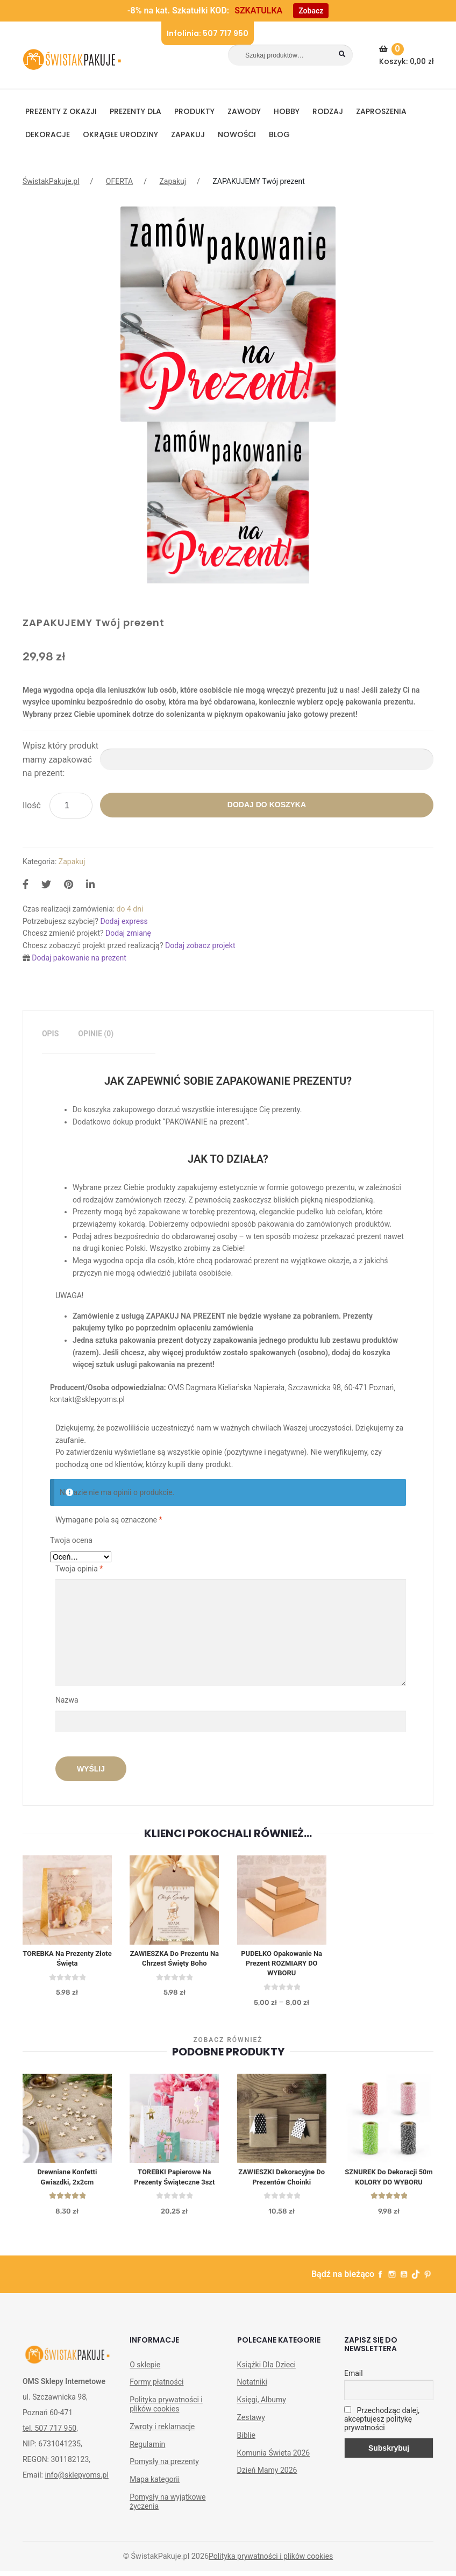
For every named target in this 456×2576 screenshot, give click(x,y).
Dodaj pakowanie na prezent (79, 957)
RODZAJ (327, 111)
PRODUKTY (194, 111)
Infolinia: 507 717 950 (207, 33)
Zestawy (251, 2436)
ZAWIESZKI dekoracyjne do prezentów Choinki (281, 2183)
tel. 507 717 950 (49, 2447)
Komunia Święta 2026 (273, 2471)
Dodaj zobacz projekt (200, 945)
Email (353, 2392)
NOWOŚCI (237, 134)
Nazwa (67, 1700)
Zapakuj (188, 134)
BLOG (279, 134)
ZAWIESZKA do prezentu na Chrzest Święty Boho (174, 1960)
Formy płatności (156, 2400)
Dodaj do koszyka (266, 804)
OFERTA (119, 181)
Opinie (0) (95, 1033)
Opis (50, 1033)
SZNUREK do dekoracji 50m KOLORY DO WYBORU (389, 2189)
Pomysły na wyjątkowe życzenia (167, 2520)
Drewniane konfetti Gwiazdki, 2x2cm (67, 2183)
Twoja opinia (79, 1568)
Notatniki (252, 2400)
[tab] (50, 1034)
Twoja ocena (71, 1540)
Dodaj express (123, 921)
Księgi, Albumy (261, 2418)
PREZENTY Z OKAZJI (61, 111)
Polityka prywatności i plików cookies (166, 2423)
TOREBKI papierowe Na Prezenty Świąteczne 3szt (174, 2183)
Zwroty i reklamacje (162, 2445)
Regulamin (147, 2462)
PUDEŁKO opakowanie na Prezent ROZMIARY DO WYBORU (281, 1966)
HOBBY (287, 111)
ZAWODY (244, 111)
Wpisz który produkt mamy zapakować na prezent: (60, 760)
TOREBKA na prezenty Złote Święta (67, 1960)
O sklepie (145, 2383)
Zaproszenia (381, 111)
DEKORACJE (47, 134)
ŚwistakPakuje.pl (51, 181)
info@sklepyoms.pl (76, 2493)
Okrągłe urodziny (120, 134)
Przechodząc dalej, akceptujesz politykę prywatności (381, 2437)
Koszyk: (408, 55)
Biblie (246, 2454)
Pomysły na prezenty (164, 2480)
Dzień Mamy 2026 (267, 2489)
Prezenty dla (135, 111)
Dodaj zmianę (128, 933)
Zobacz (310, 10)
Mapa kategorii (155, 2498)
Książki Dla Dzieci (266, 2383)
